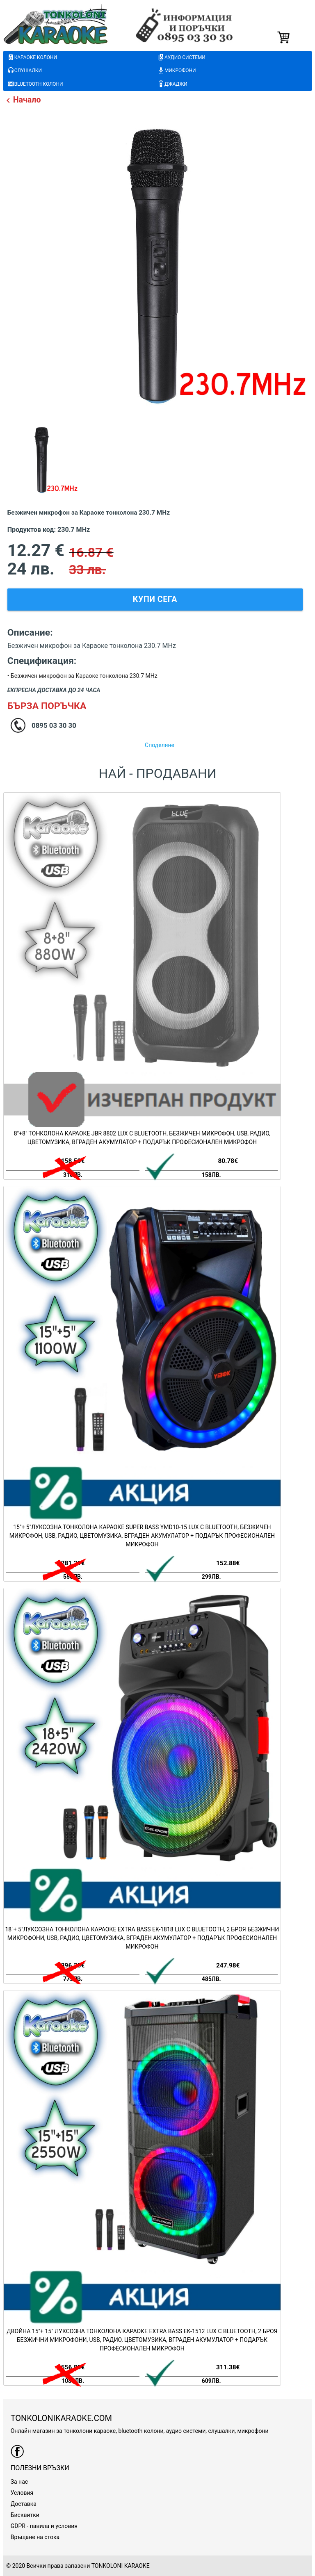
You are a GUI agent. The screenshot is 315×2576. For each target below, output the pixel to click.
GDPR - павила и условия (44, 2526)
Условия (22, 2492)
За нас (19, 2481)
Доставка (24, 2504)
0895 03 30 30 (54, 725)
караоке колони (32, 57)
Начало (22, 100)
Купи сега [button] (155, 599)
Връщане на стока (35, 2537)
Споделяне (159, 745)
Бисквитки (25, 2515)
